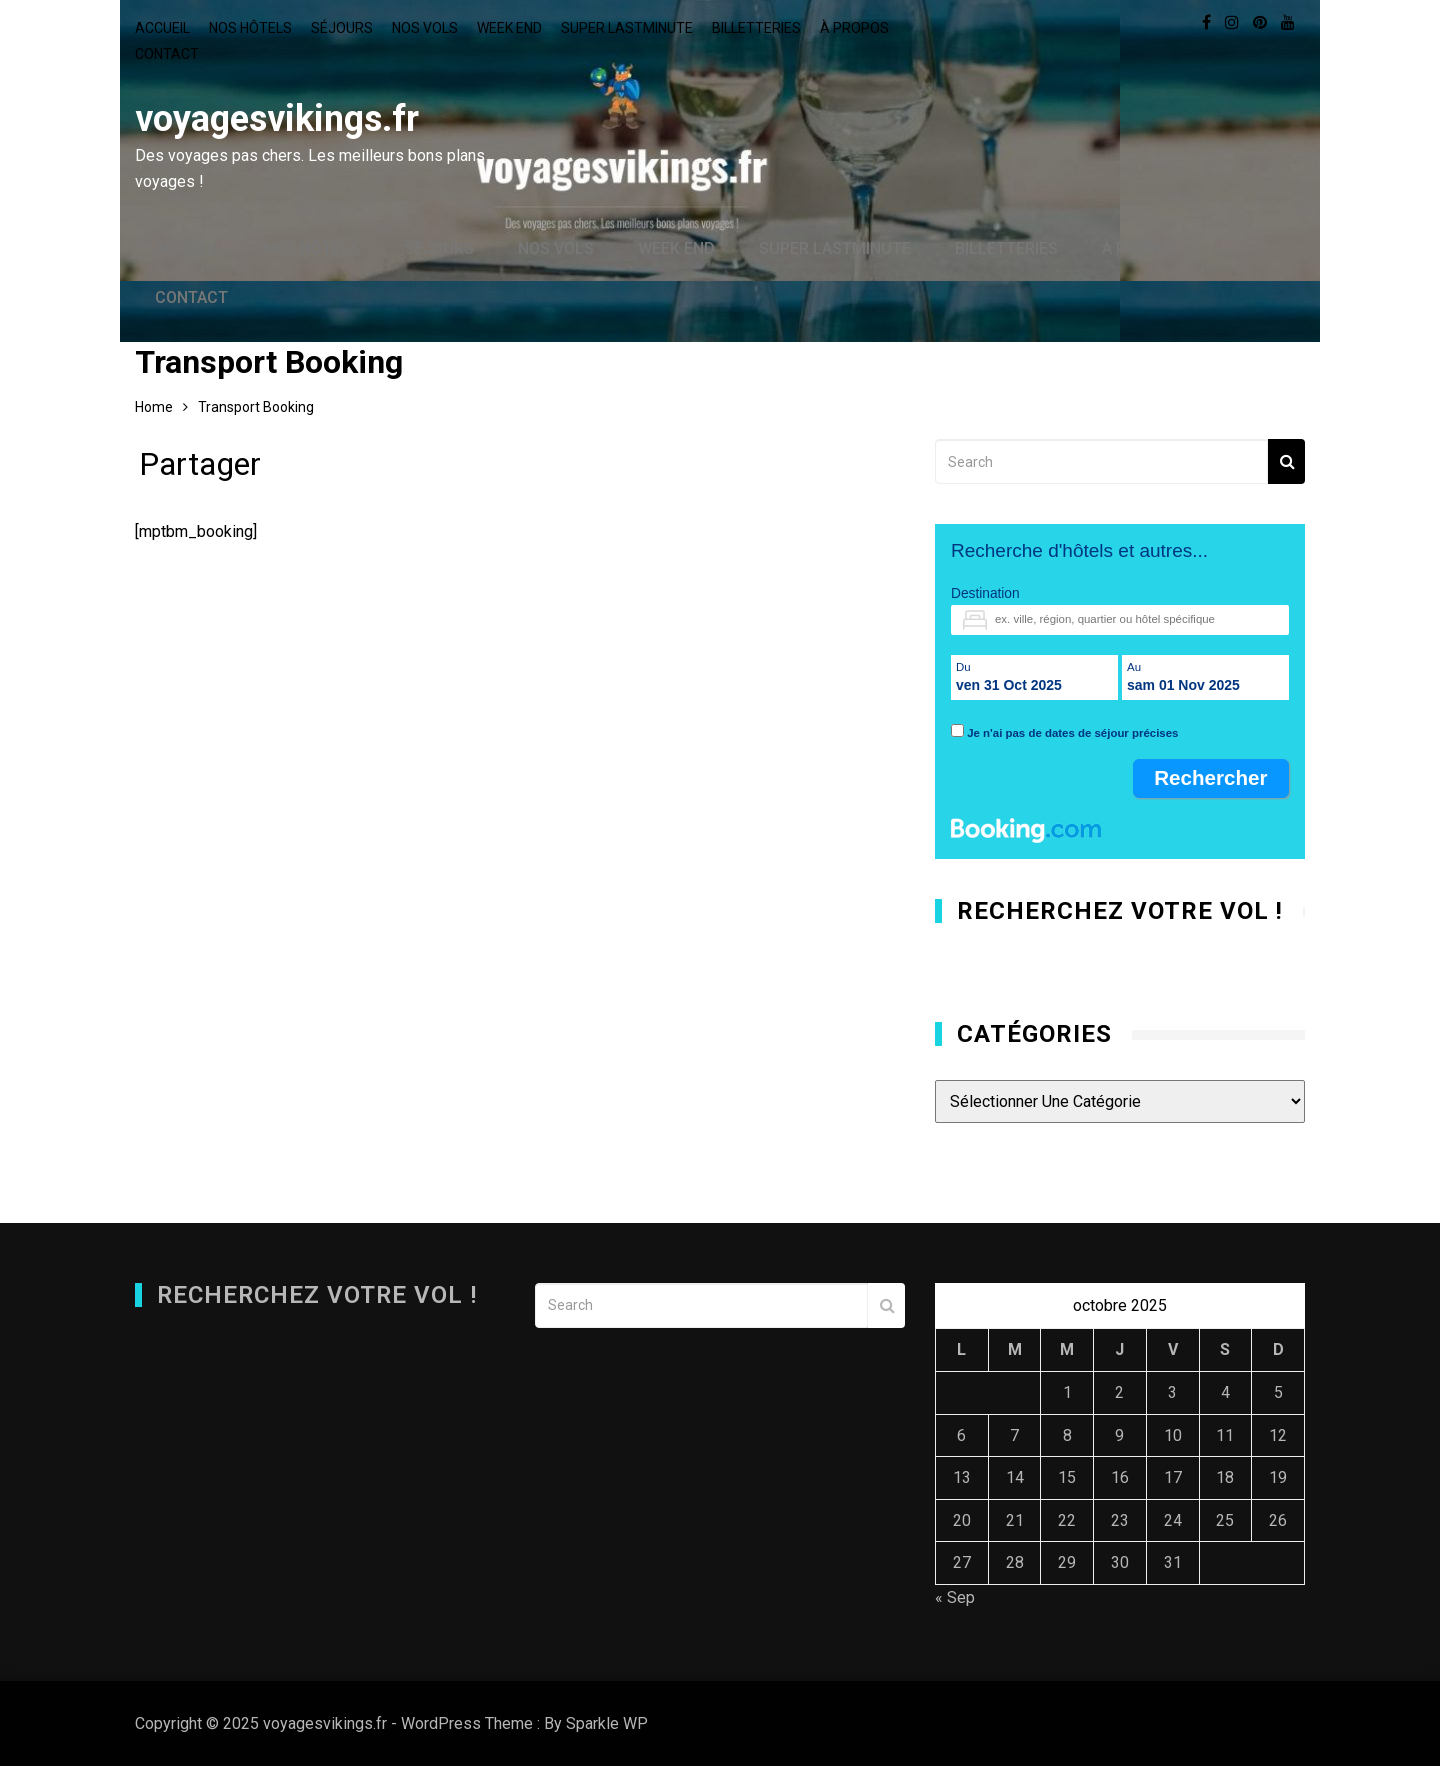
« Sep (955, 1597)
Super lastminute (627, 28)
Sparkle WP (607, 1723)
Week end (509, 28)
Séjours (342, 28)
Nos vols (425, 28)
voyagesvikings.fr (277, 119)
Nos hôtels (250, 28)
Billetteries (756, 28)
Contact (167, 54)
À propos (854, 28)
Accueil (162, 28)
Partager (200, 469)
